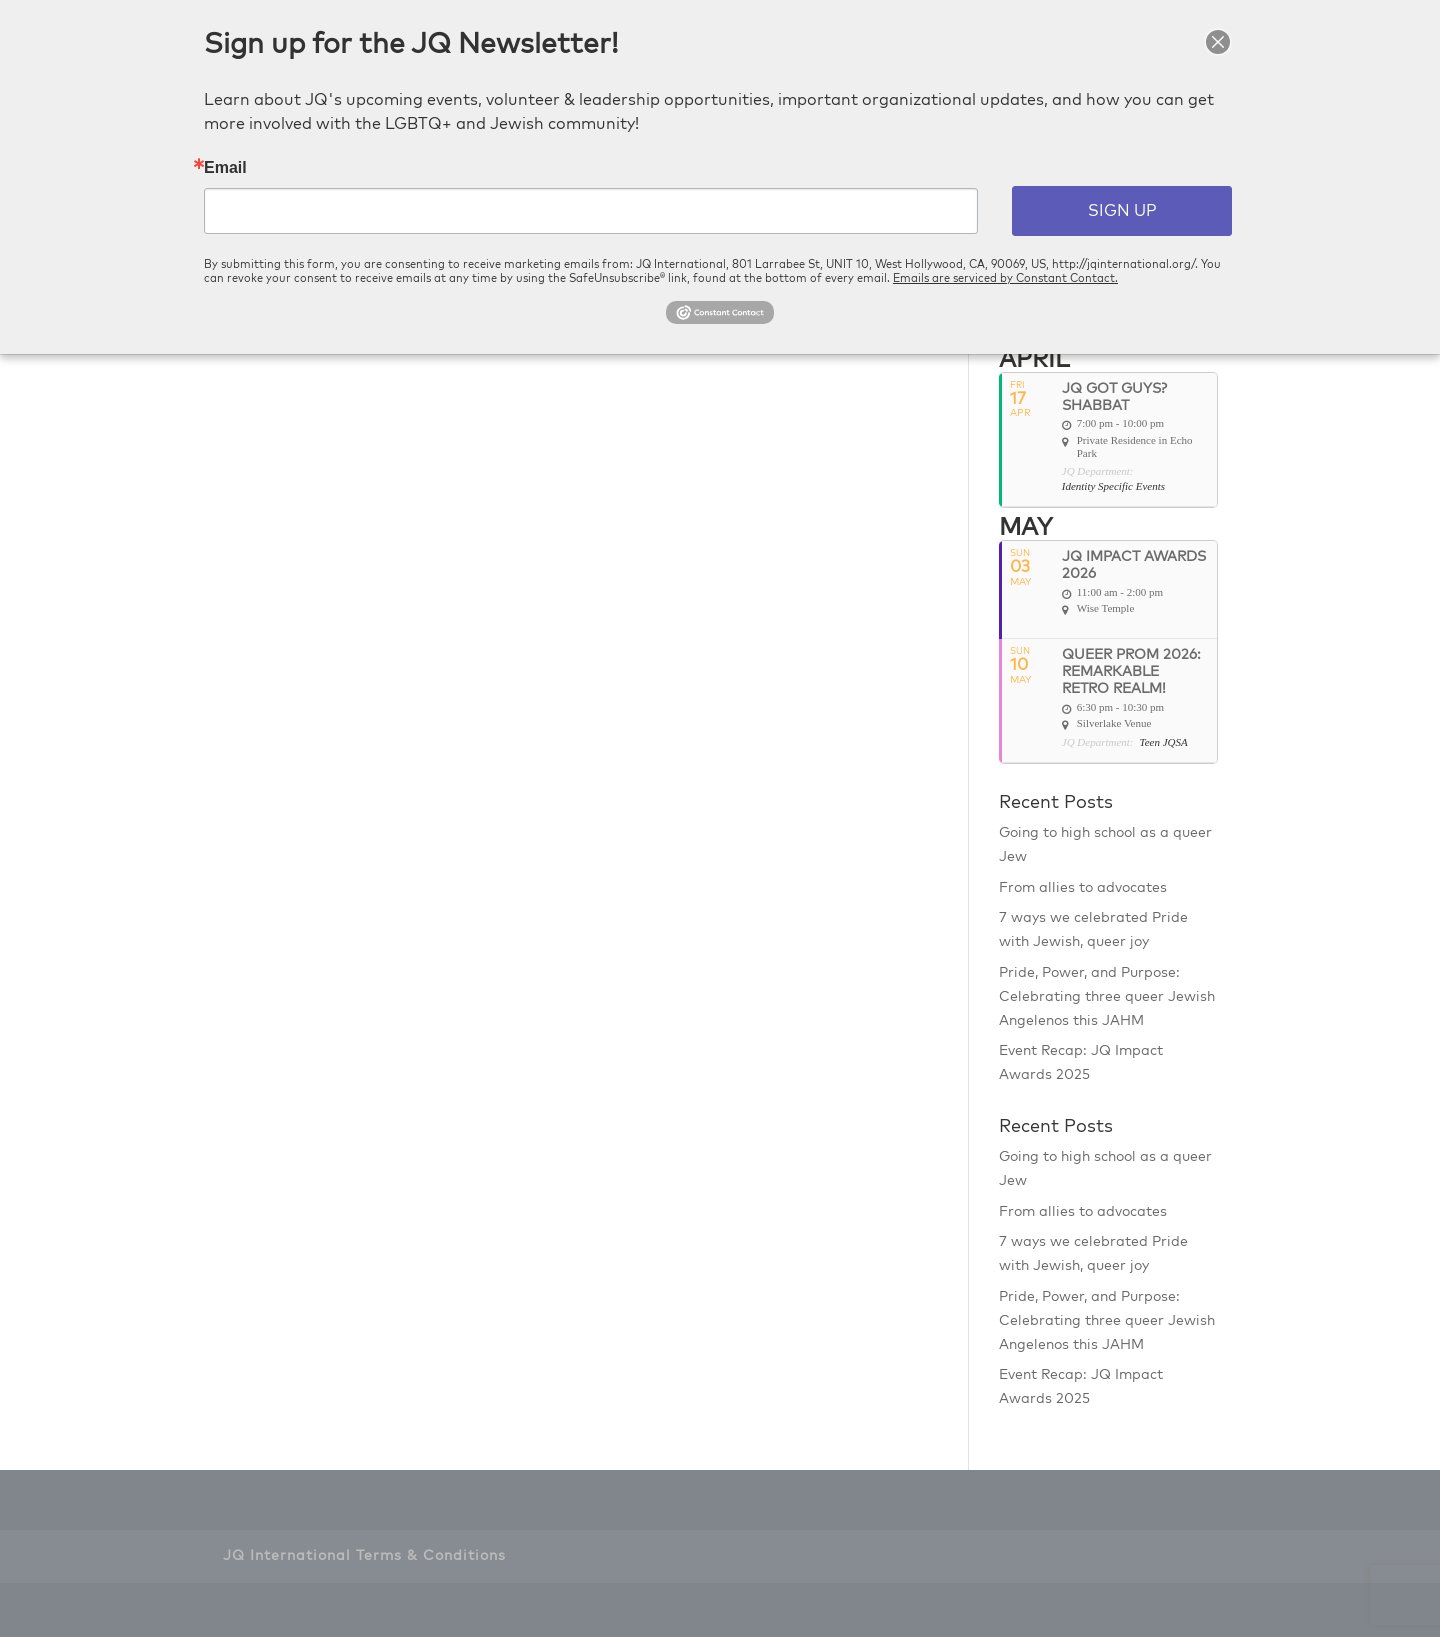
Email (225, 168)
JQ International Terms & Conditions (364, 1557)
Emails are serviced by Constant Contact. (1005, 278)
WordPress (499, 1611)
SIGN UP (1122, 211)
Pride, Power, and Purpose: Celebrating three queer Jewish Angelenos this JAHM (1107, 998)
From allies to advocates (1083, 889)
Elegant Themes (342, 1611)
